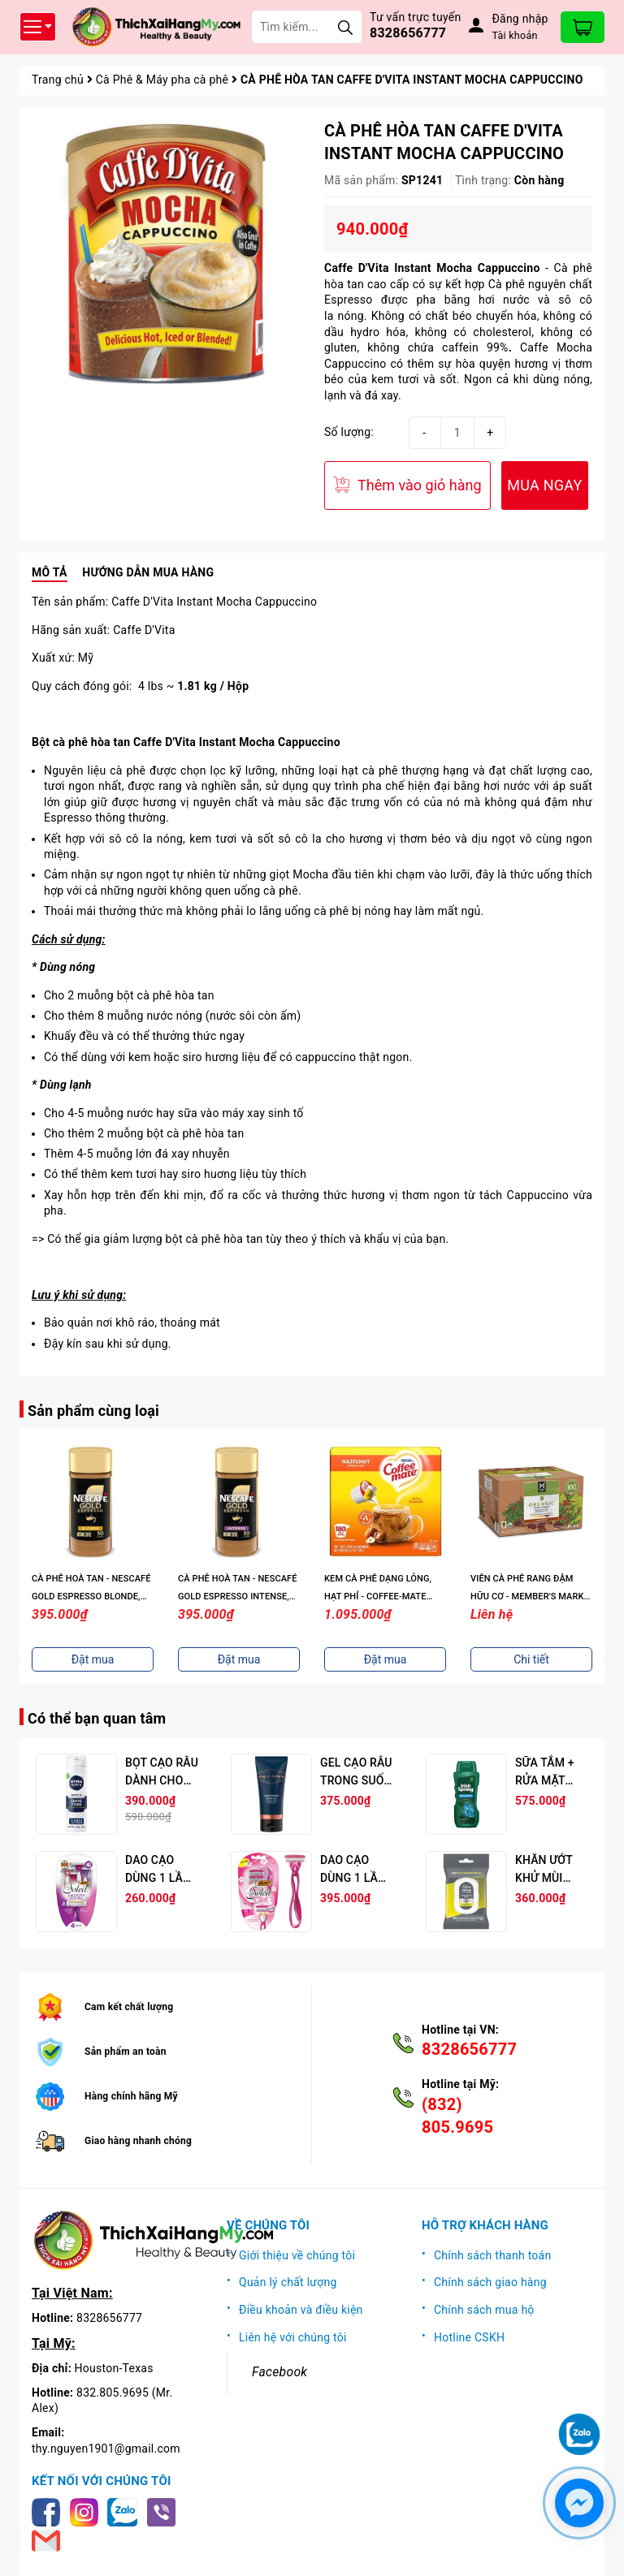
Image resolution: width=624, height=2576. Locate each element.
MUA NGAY (544, 485)
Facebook (279, 2372)
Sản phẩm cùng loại (93, 1410)
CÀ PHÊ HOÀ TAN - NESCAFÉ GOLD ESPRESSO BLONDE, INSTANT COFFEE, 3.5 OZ (237, 1596)
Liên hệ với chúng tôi (293, 2337)
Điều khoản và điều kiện (301, 2309)
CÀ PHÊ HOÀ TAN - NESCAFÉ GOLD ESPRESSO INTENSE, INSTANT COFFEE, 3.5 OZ (384, 1596)
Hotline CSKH (469, 2337)
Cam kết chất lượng (128, 2007)
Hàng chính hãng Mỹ (131, 2096)
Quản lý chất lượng (288, 2282)
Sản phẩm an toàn (125, 2051)
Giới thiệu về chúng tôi (297, 2255)
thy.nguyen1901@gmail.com (106, 2448)
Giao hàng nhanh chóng (138, 2141)
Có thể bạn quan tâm (97, 1718)
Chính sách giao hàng (490, 2282)
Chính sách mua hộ (484, 2309)
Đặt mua (93, 1659)
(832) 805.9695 (457, 2116)
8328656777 (408, 33)
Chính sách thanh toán (492, 2255)
